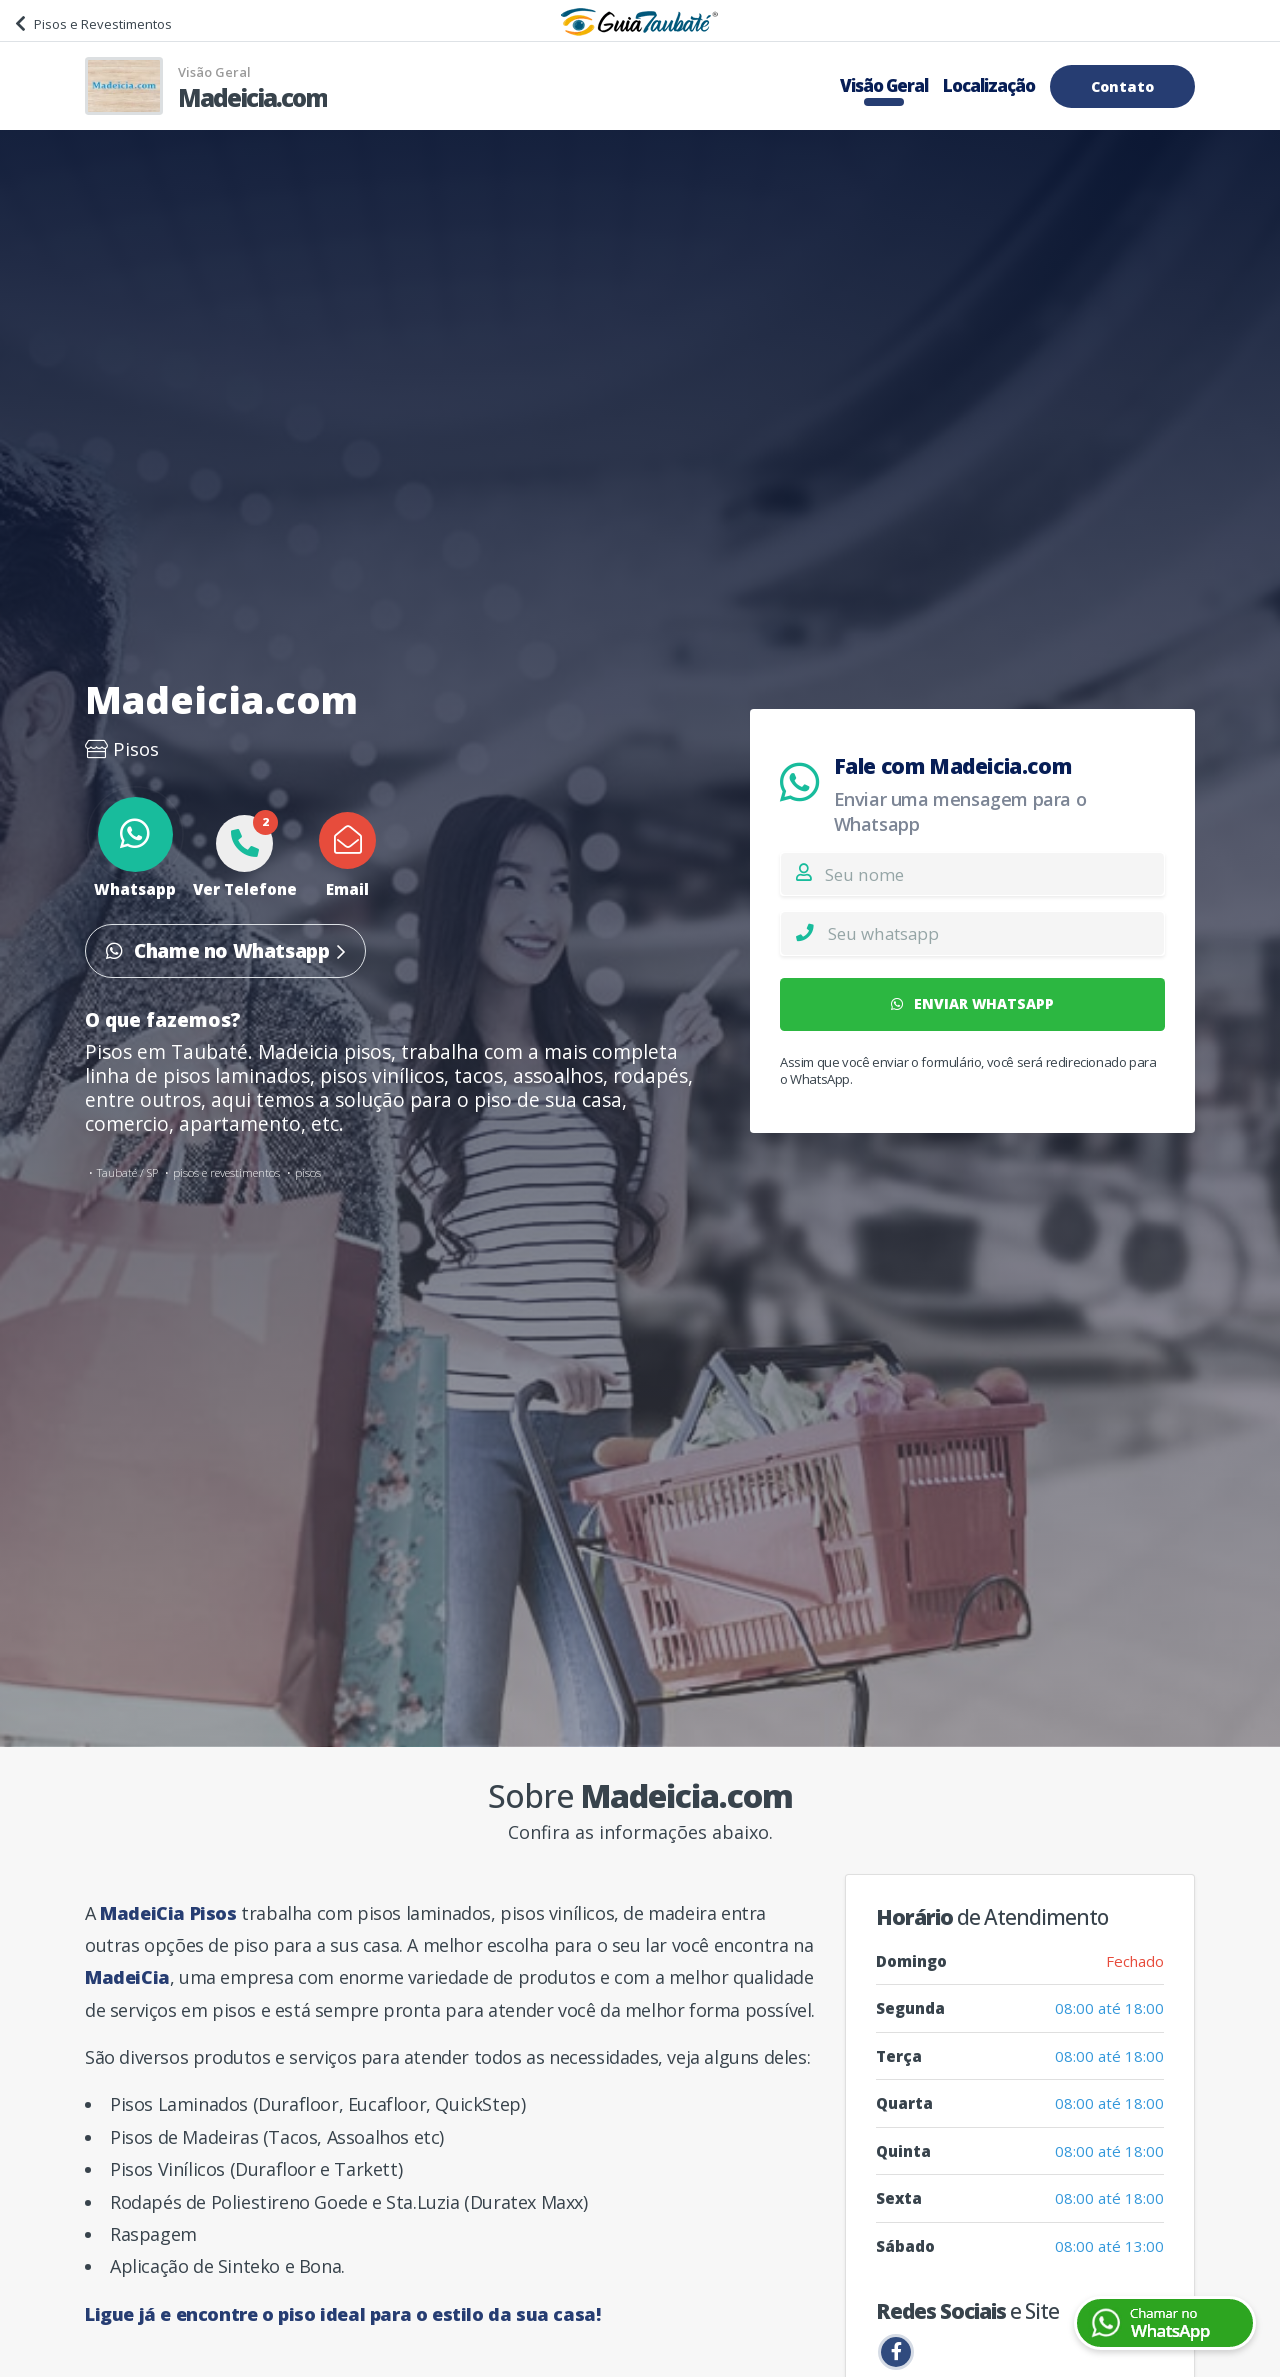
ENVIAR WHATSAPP (973, 1003)
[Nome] (994, 874)
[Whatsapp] (996, 933)
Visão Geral (884, 85)
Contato (1122, 86)
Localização (989, 85)
